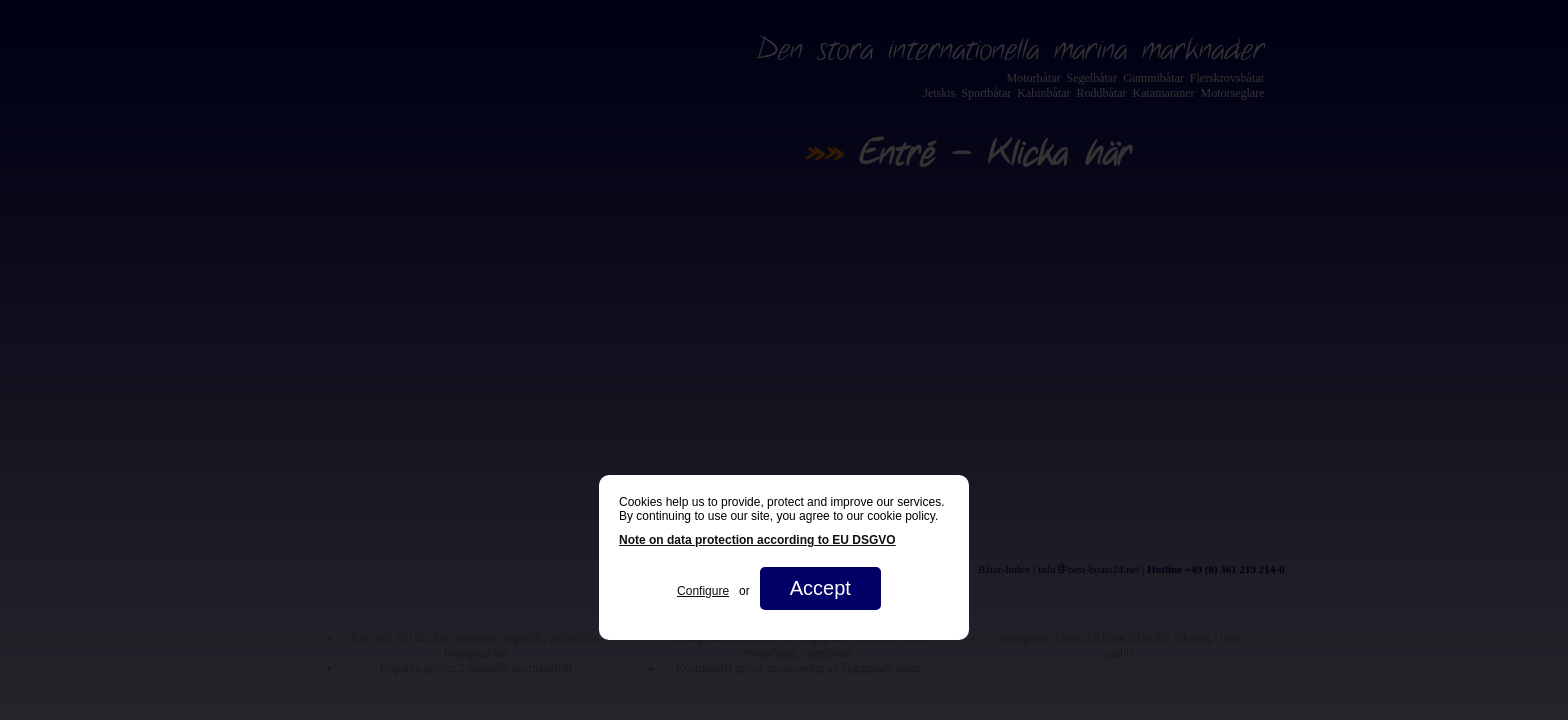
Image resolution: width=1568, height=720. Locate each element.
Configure (703, 591)
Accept (820, 588)
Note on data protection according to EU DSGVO (757, 540)
